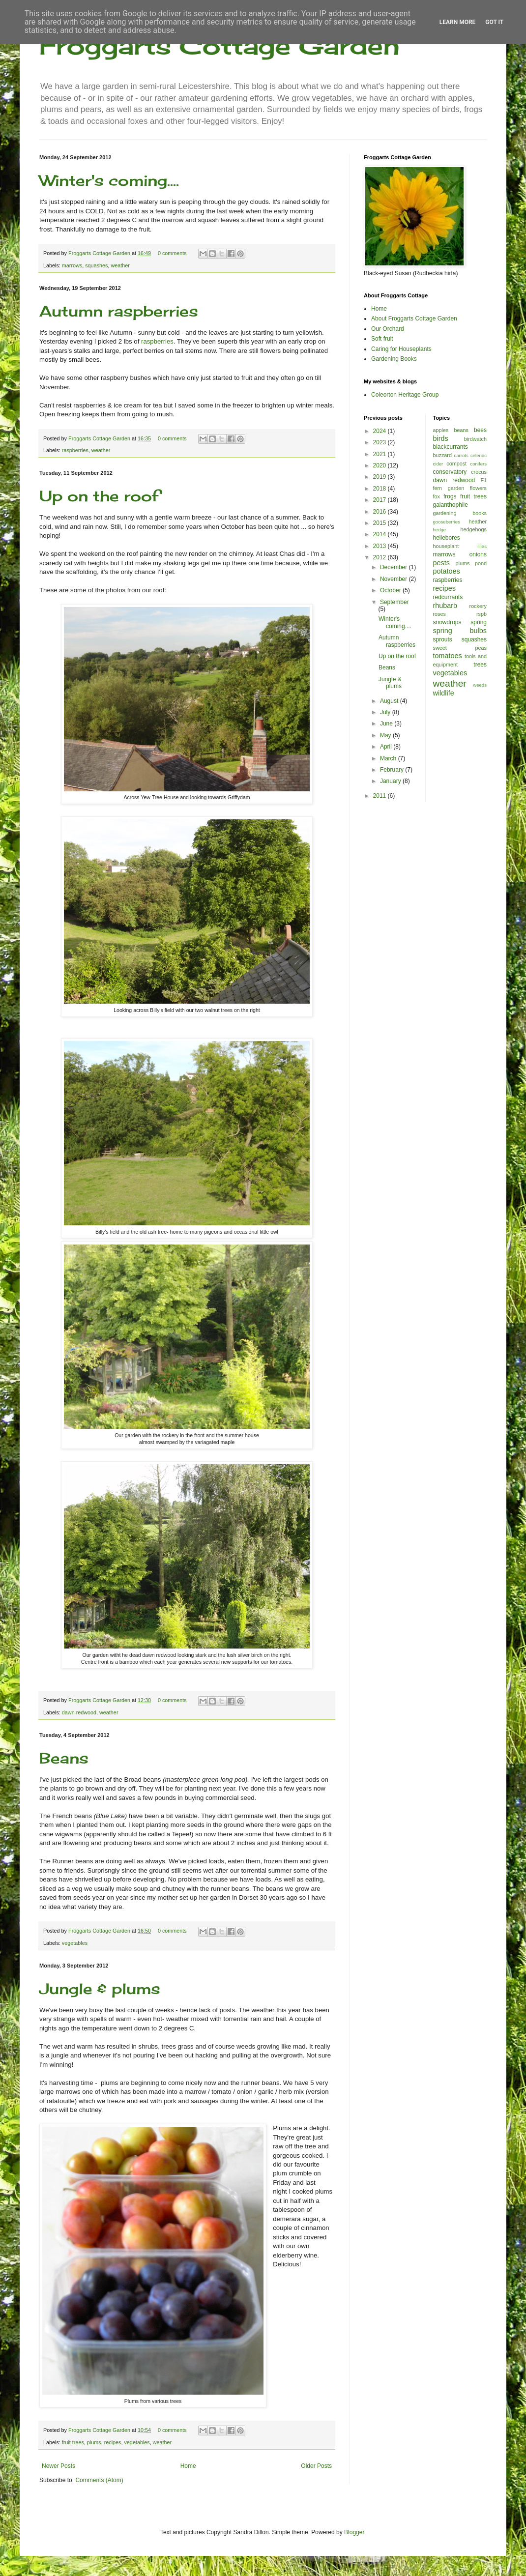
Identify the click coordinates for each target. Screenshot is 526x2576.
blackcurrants (450, 446)
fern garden (449, 488)
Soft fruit (382, 338)
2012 (380, 557)
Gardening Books (394, 358)
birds (440, 438)
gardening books (460, 513)
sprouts (442, 639)
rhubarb (445, 605)
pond (481, 563)
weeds (480, 685)
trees (480, 664)
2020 (380, 465)
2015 (380, 523)
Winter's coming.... (109, 180)
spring (478, 622)
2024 (380, 431)
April (386, 746)
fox (436, 496)
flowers (478, 488)
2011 (380, 795)
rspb (481, 614)
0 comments (172, 253)
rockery (478, 606)
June (387, 723)
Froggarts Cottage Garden (219, 45)
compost (456, 463)
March (389, 758)
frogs (450, 496)
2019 (380, 476)
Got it (494, 22)
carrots (461, 455)
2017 (380, 499)
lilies (482, 546)
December (394, 567)
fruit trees (73, 2442)
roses (439, 614)
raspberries (157, 341)
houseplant (446, 546)
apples (441, 430)
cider (438, 463)
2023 (380, 442)
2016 (380, 511)
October (391, 590)
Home (188, 2465)
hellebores (446, 537)
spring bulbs (460, 631)
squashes (96, 265)
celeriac (478, 455)
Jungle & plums (99, 1988)
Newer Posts (58, 2465)
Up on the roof (99, 496)
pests (441, 563)
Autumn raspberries (118, 311)
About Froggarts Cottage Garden (414, 318)
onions (478, 554)
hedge (439, 529)
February (392, 769)
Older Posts (316, 2465)
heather (477, 521)
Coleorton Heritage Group (404, 394)
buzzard (442, 455)
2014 (380, 534)
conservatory (450, 471)
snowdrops (447, 622)
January (391, 781)
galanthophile (450, 504)
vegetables (75, 1943)
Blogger (354, 2532)
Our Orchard (387, 328)
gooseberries (446, 521)
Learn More (457, 22)
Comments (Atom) (99, 2480)
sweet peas (460, 648)
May (386, 735)
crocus (479, 472)
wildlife (443, 693)
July (386, 712)
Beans (63, 1758)
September (394, 602)
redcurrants (448, 597)
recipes (112, 2442)
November (394, 579)
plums (94, 2442)
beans (461, 430)
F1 (483, 480)
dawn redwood (79, 1712)
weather (120, 265)
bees (480, 430)
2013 (380, 546)
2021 (380, 454)
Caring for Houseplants (401, 349)
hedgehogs (474, 529)
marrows (72, 265)
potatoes (446, 571)
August (390, 700)
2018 (380, 488)
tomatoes (447, 656)
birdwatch (475, 439)
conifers (478, 463)
